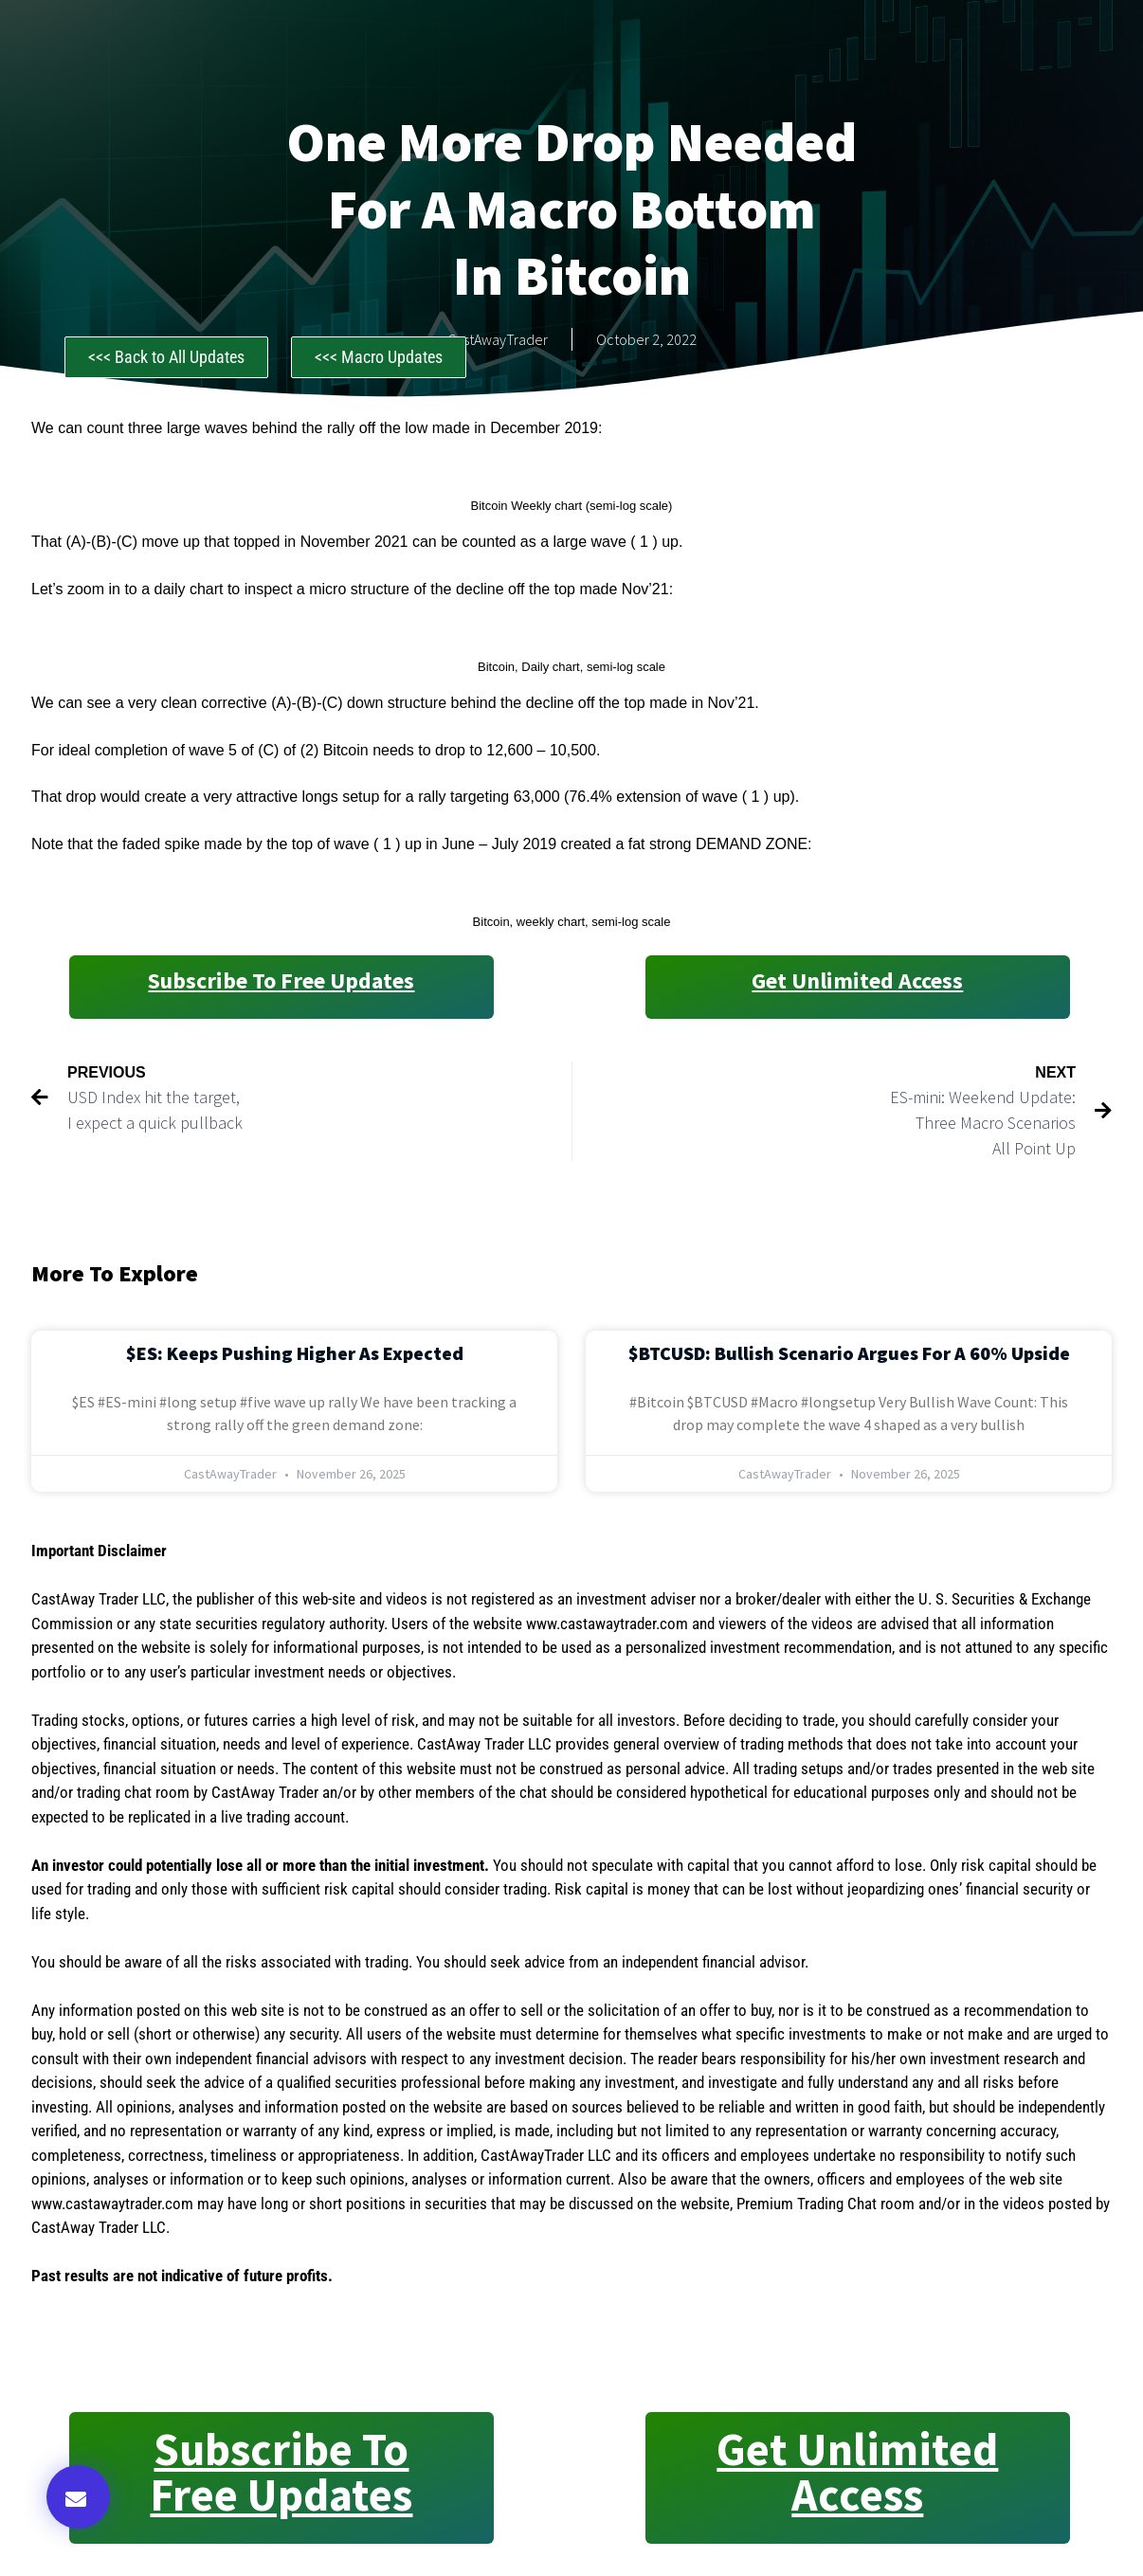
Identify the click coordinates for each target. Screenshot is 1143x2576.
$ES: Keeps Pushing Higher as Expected (294, 1353)
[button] (78, 2497)
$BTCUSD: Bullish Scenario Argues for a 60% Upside (849, 1353)
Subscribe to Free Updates (281, 980)
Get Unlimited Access (857, 980)
